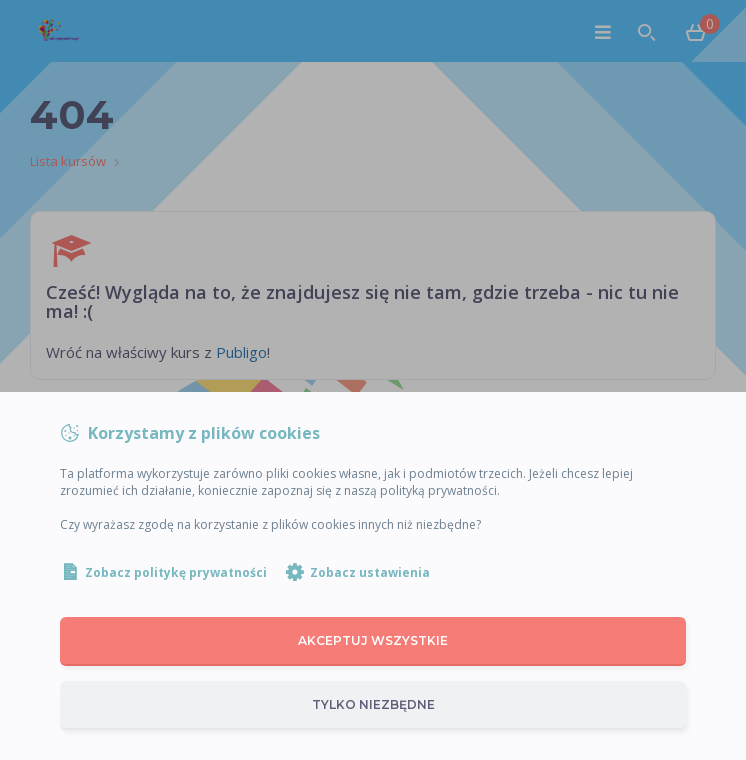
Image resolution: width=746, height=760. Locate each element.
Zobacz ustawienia (370, 572)
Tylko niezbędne (373, 704)
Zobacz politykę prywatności (176, 572)
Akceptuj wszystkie (373, 640)
